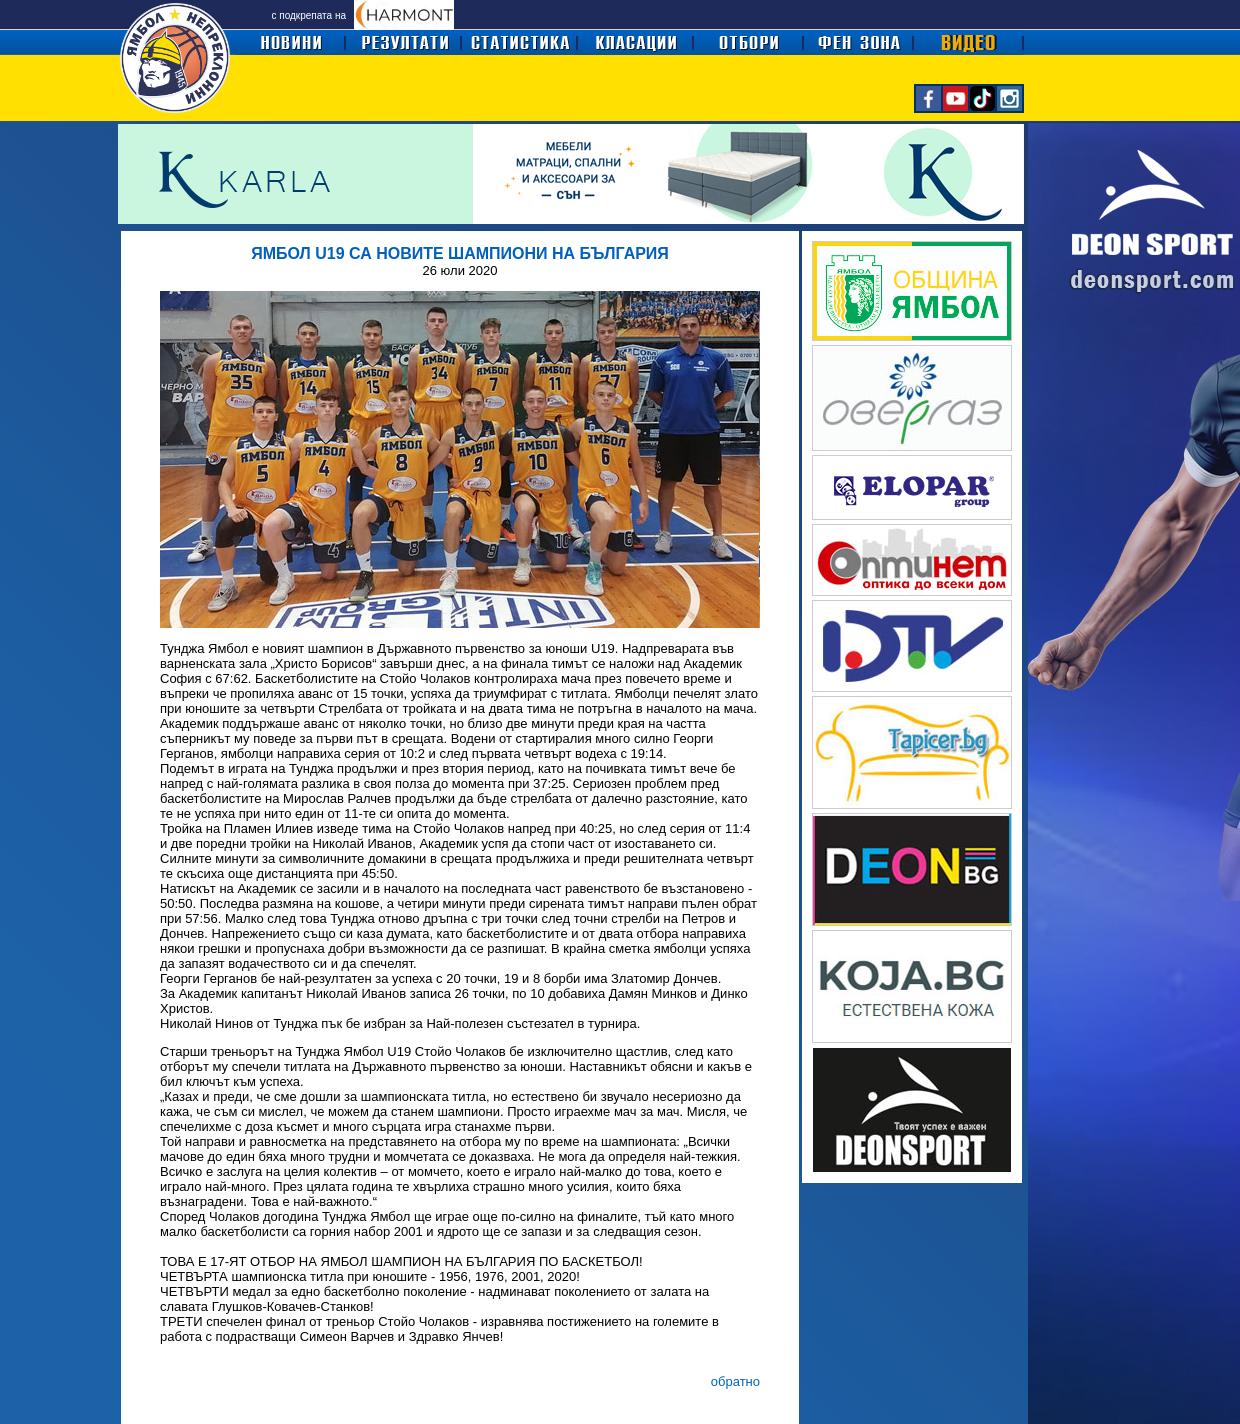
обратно (735, 1381)
